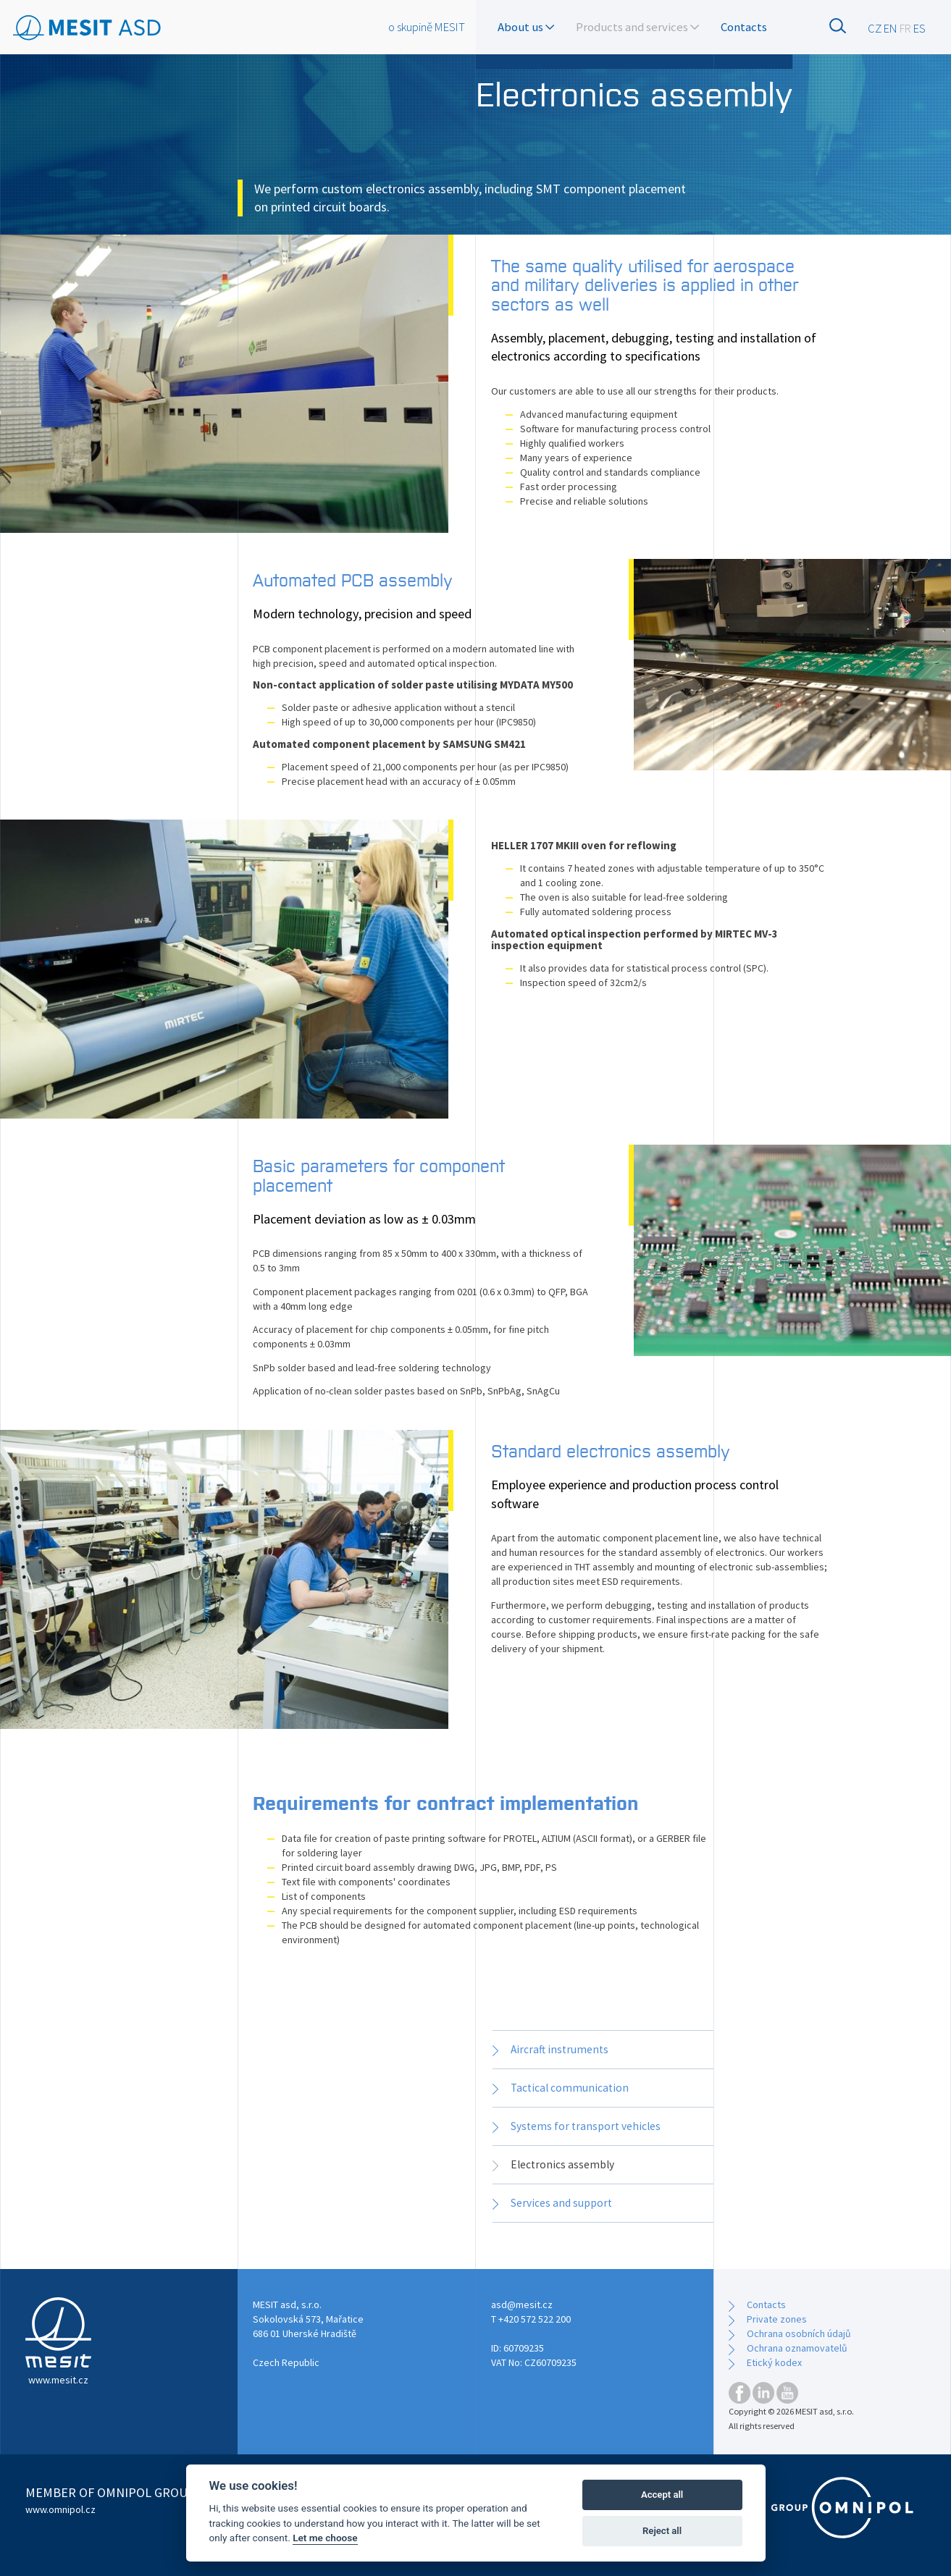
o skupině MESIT (426, 27)
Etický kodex (774, 2362)
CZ (874, 28)
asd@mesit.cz (522, 2304)
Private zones (777, 2318)
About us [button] (526, 27)
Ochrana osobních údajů (799, 2333)
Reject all (662, 2530)
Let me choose (325, 2537)
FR (905, 28)
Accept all (662, 2494)
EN (890, 28)
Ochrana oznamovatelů (797, 2347)
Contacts (744, 27)
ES (919, 28)
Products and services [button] (637, 27)
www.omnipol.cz (60, 2509)
